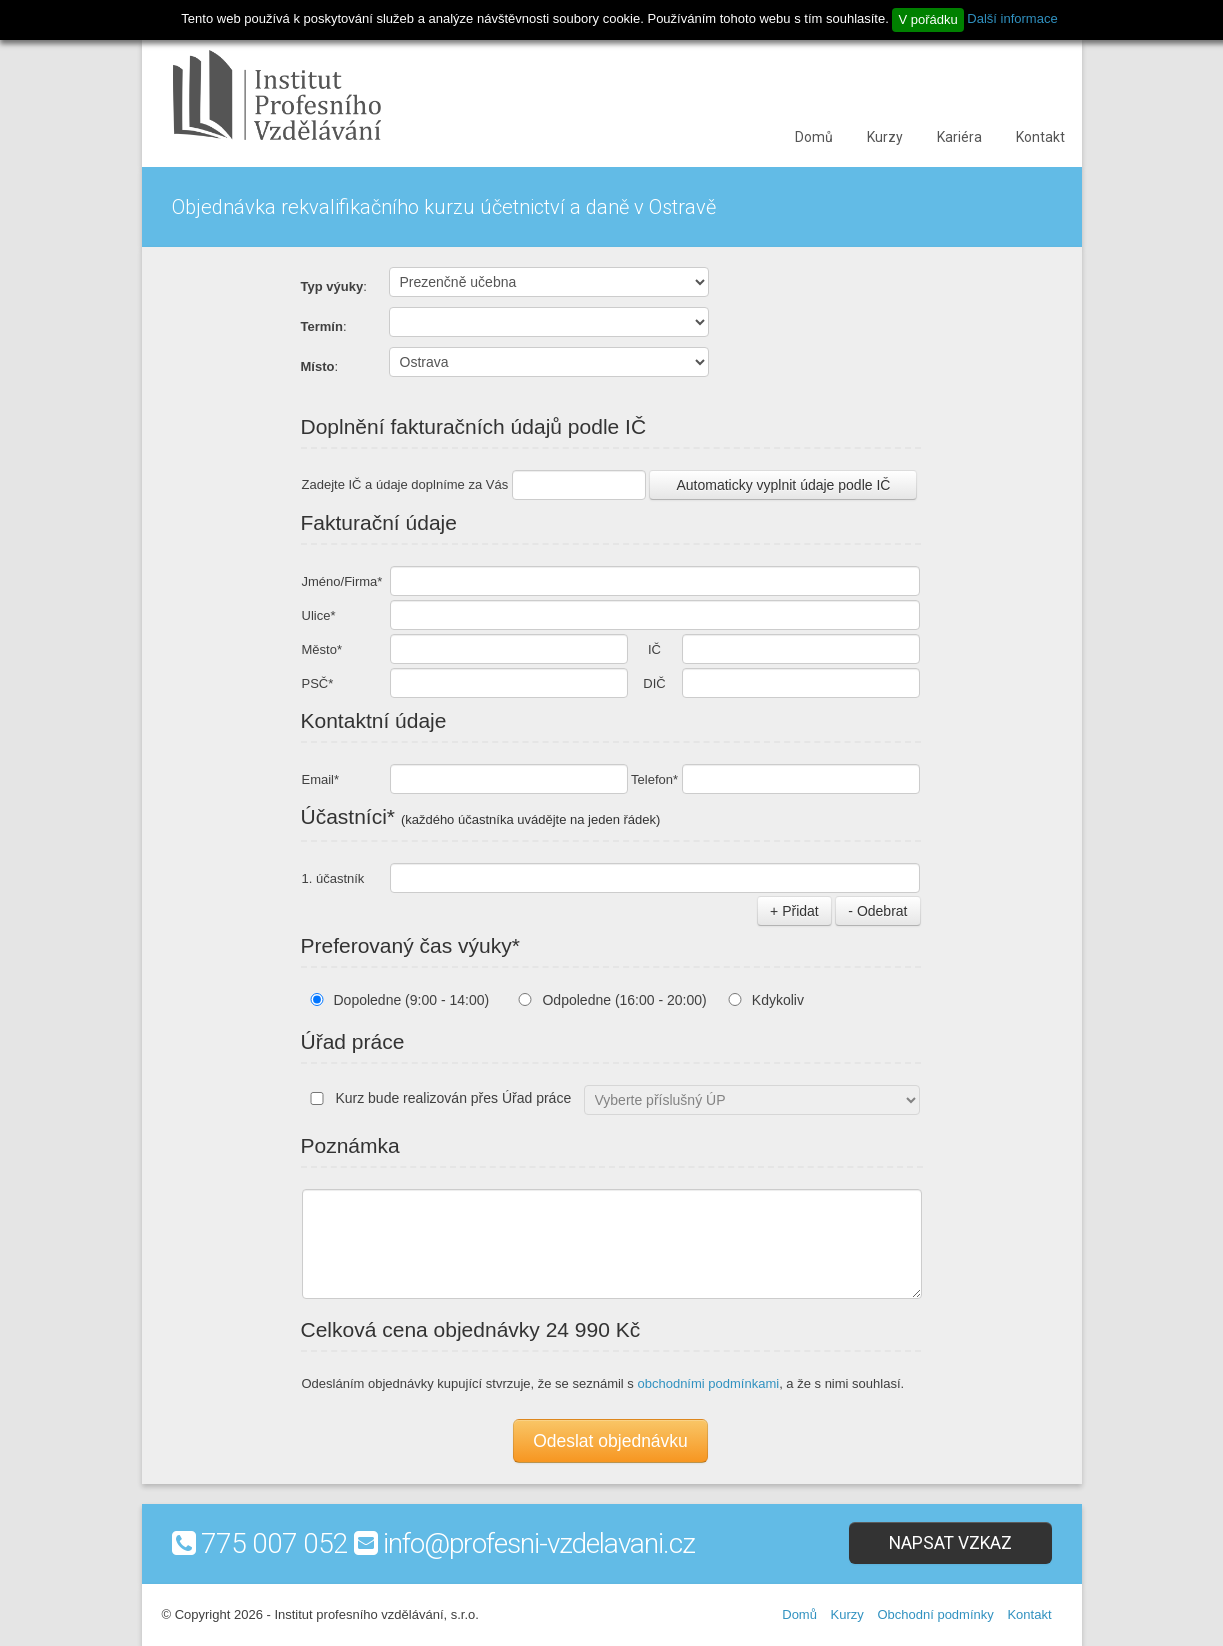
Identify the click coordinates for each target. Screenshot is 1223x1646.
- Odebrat (877, 911)
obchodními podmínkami (708, 1383)
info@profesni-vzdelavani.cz (539, 1543)
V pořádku (927, 19)
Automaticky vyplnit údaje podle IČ (783, 485)
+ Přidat (794, 911)
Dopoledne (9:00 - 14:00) (412, 1000)
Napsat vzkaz (950, 1543)
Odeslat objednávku (610, 1441)
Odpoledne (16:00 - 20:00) (624, 1000)
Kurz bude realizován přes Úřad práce (437, 1098)
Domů (814, 137)
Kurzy (885, 137)
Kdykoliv (778, 1000)
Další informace (1012, 18)
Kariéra (959, 137)
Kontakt (1040, 137)
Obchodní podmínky (935, 1614)
